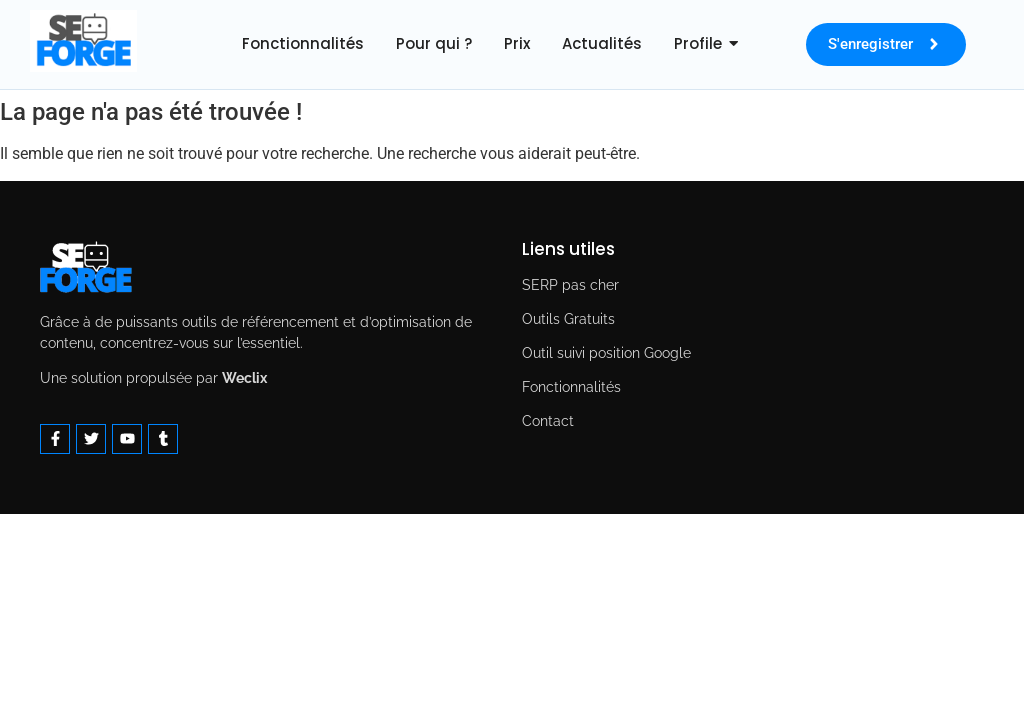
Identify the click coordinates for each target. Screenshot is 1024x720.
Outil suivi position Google (606, 353)
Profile (698, 43)
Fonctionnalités (303, 43)
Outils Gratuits (568, 319)
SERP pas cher (570, 285)
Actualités (602, 43)
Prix (517, 43)
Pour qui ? (434, 43)
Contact (548, 421)
